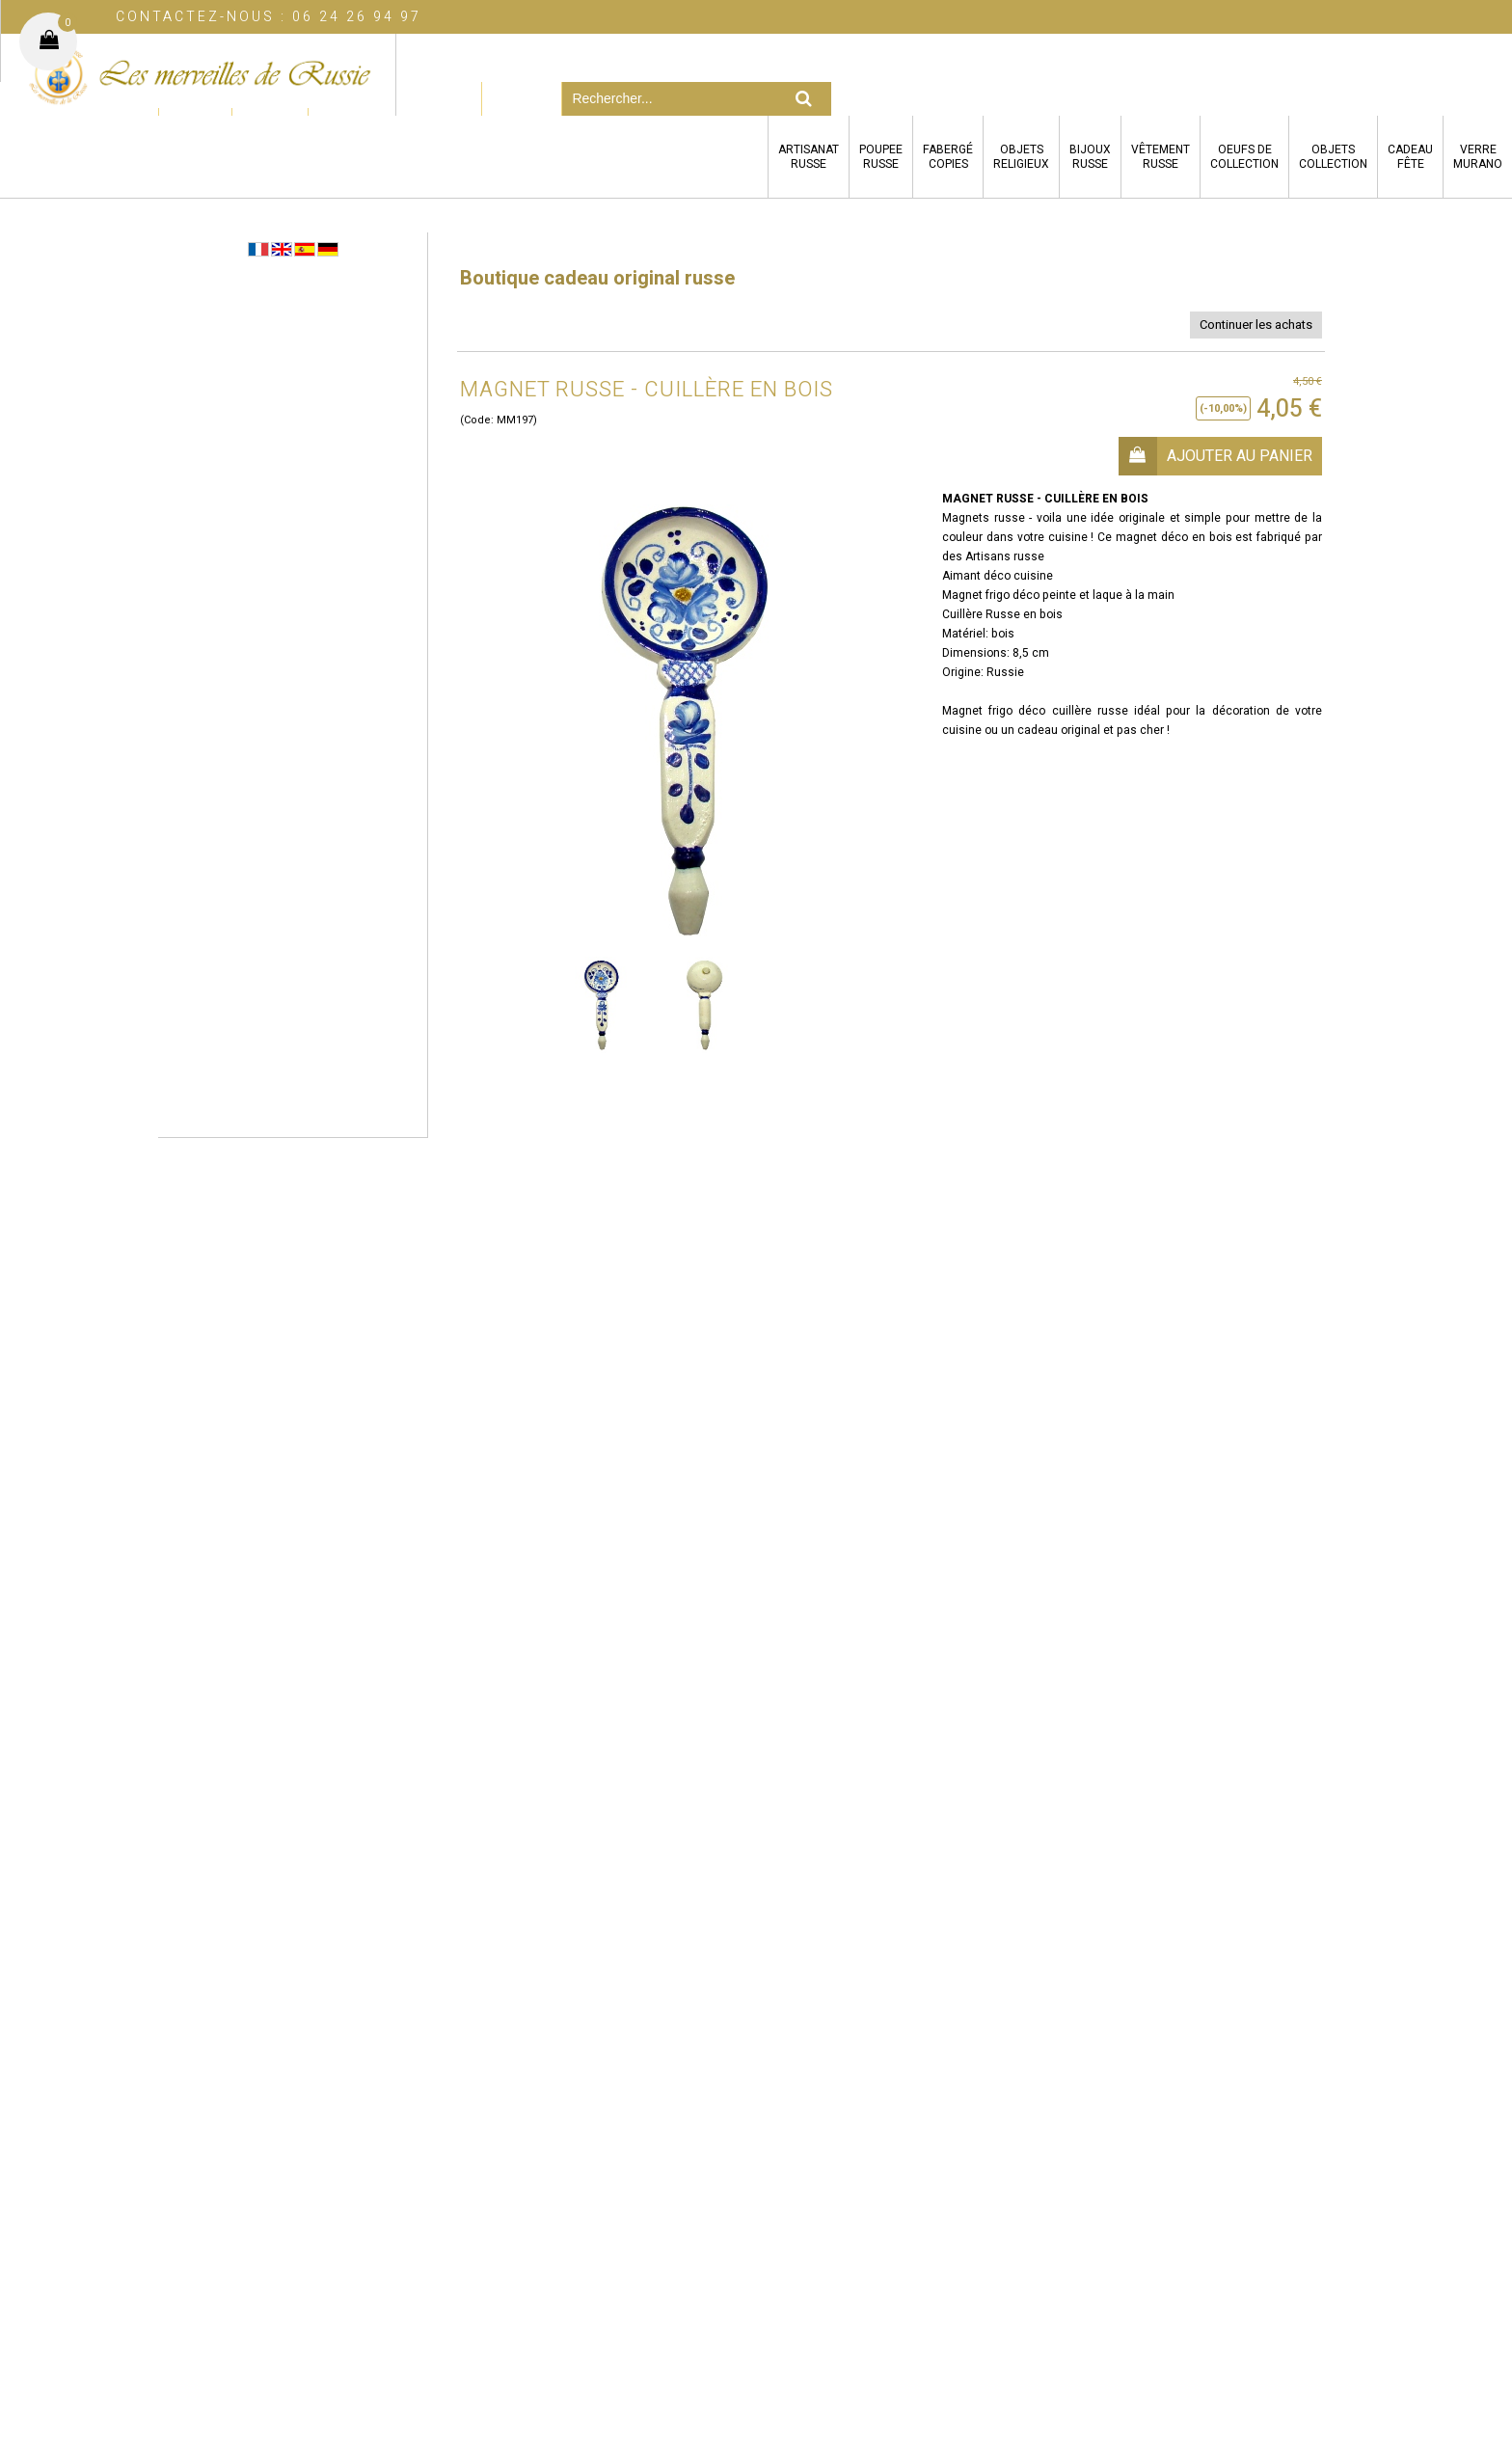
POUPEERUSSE (881, 157)
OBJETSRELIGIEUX (1021, 157)
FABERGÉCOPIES (948, 157)
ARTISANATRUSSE (808, 157)
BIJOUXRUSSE (1090, 157)
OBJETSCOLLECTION (1333, 157)
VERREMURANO (1477, 157)
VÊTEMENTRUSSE (1160, 157)
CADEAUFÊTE (1410, 157)
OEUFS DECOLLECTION (1244, 157)
